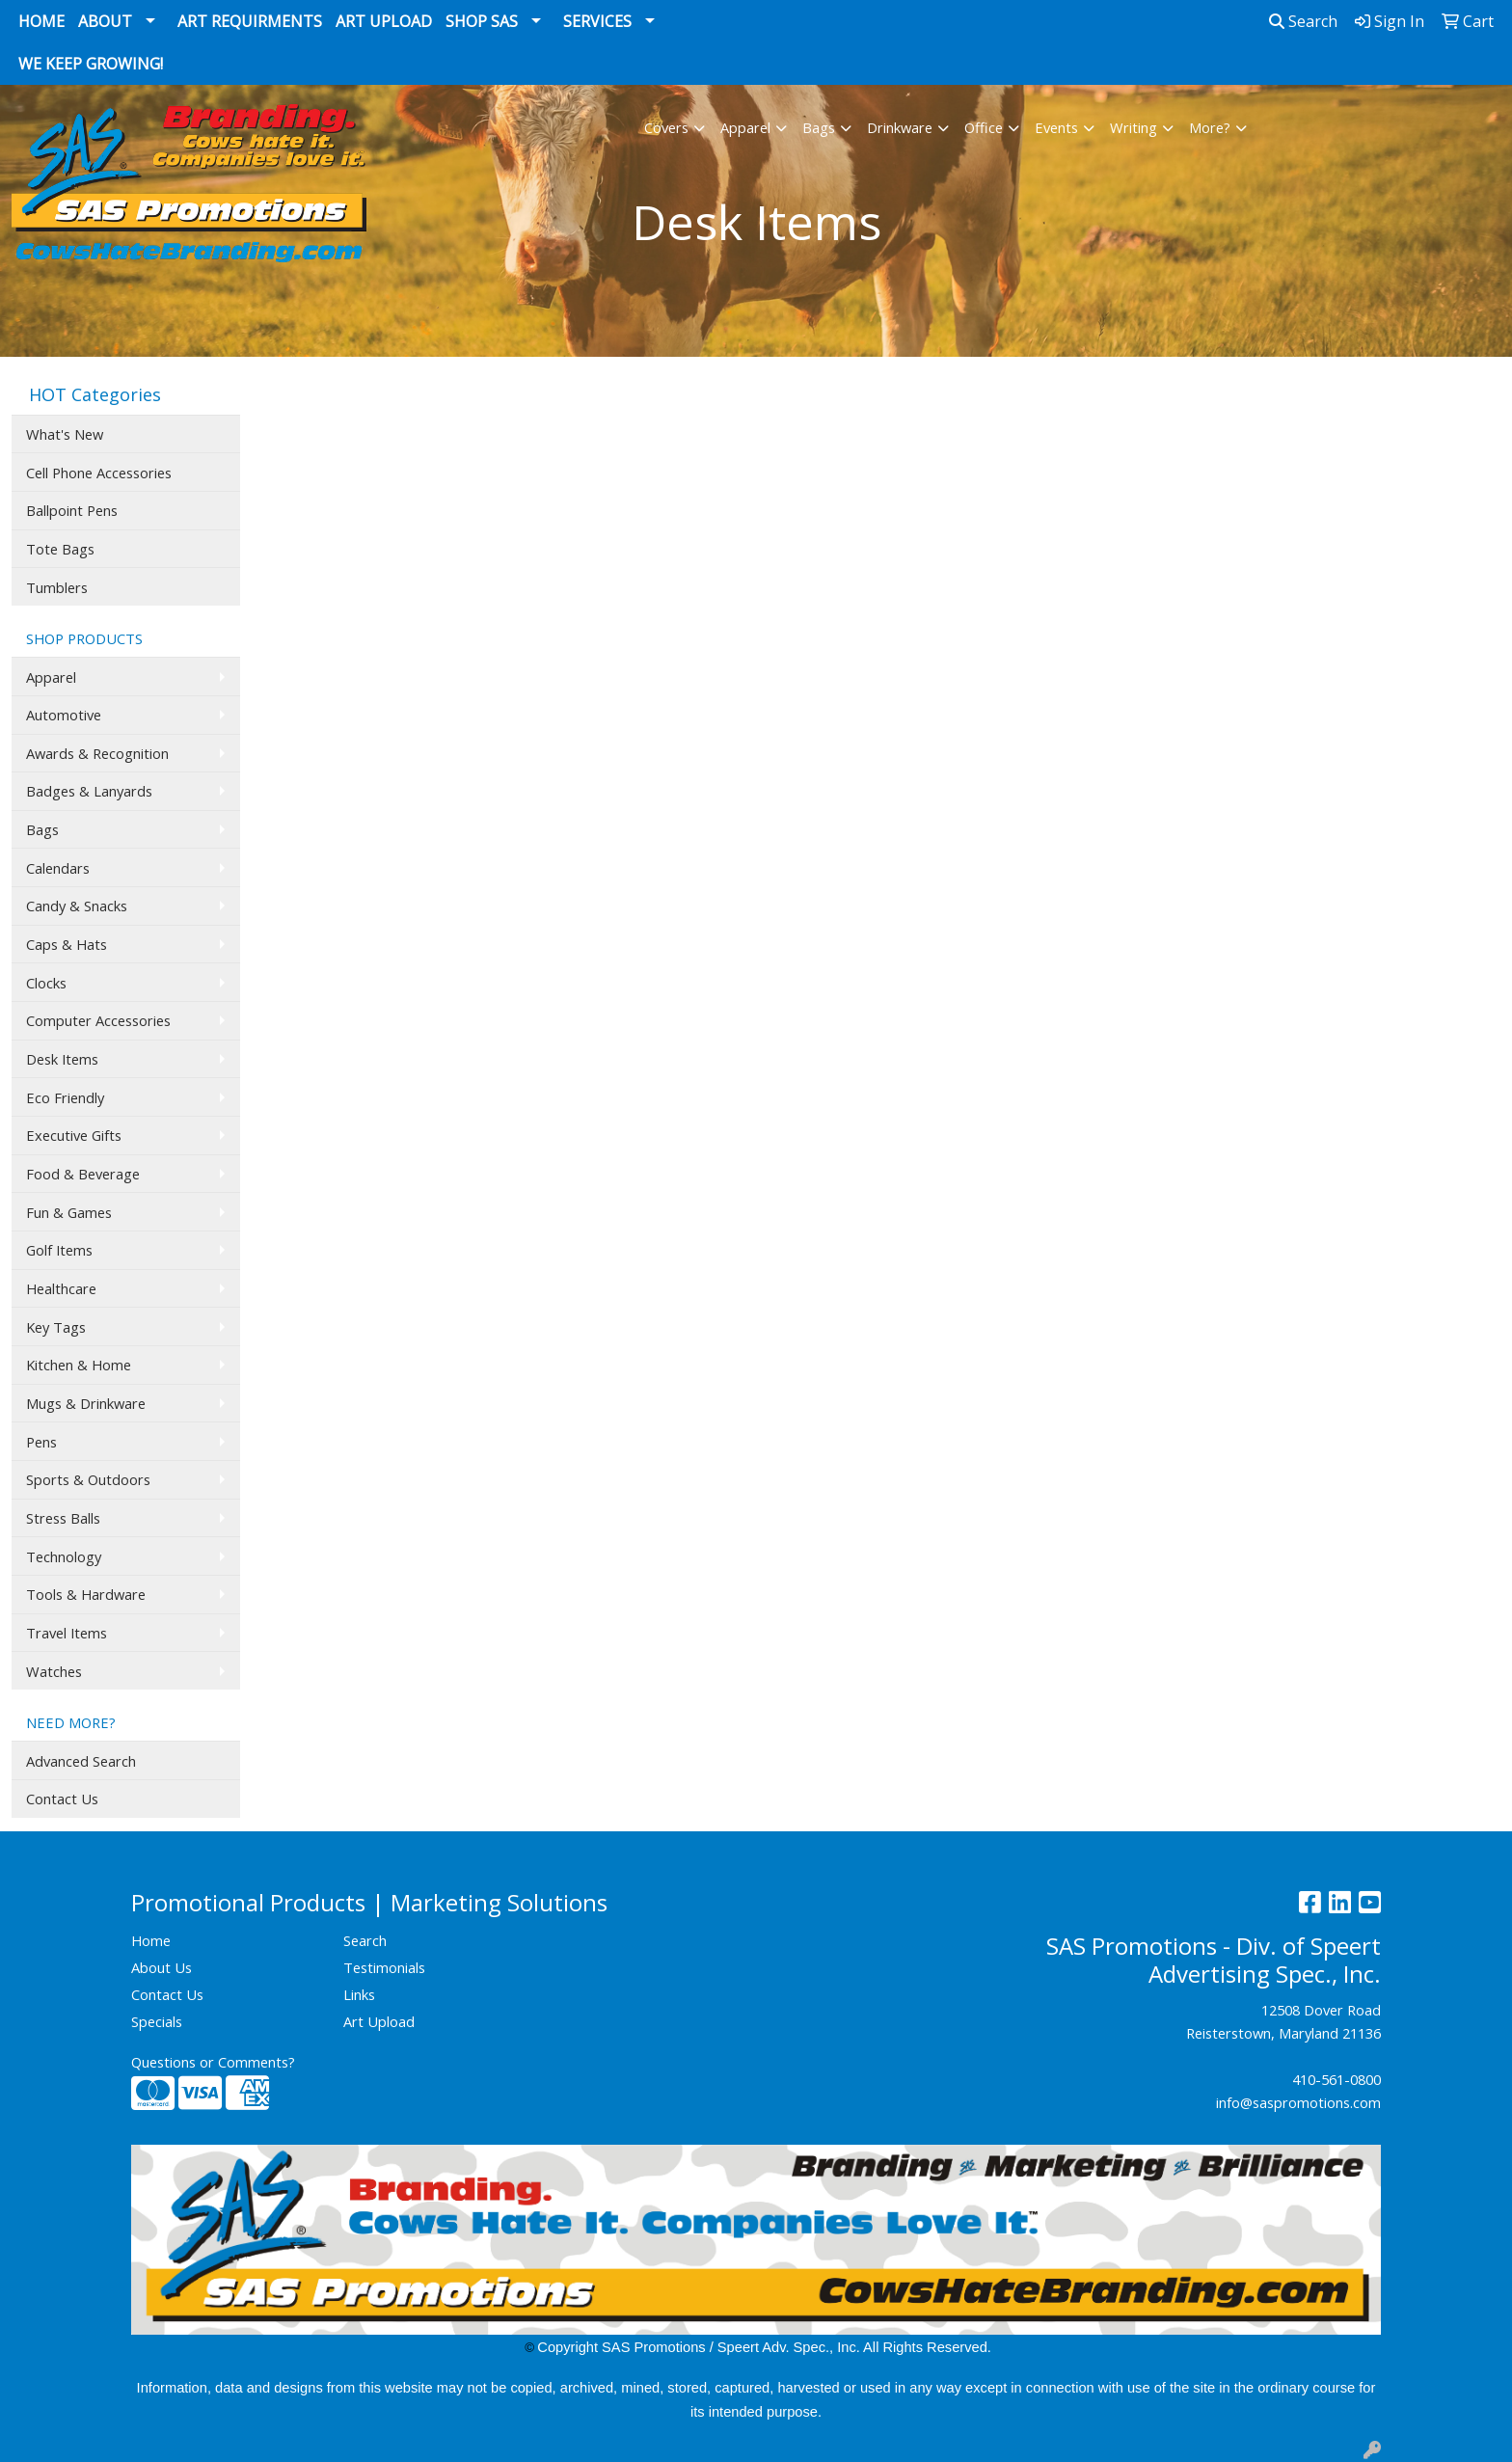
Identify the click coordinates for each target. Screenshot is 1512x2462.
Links (359, 1994)
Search (1303, 21)
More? (1209, 127)
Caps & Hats (66, 944)
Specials (156, 2021)
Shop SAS (482, 21)
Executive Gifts (74, 1135)
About (105, 21)
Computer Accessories (98, 1020)
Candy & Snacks (76, 905)
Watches (54, 1671)
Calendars (58, 868)
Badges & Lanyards (89, 790)
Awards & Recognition (97, 753)
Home (41, 21)
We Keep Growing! (90, 63)
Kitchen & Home (78, 1364)
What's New (64, 434)
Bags (818, 127)
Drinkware (899, 127)
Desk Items (62, 1059)
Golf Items (59, 1249)
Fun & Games (69, 1212)
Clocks (46, 982)
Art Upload (384, 21)
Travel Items (66, 1632)
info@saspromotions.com (1298, 2102)
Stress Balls (63, 1518)
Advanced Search (81, 1761)
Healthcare (61, 1288)
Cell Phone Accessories (99, 472)
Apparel (745, 127)
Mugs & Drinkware (86, 1403)
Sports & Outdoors (88, 1479)
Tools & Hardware (86, 1594)
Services (597, 21)
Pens (41, 1441)
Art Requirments (249, 21)
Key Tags (56, 1327)
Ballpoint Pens (72, 510)
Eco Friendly (65, 1097)
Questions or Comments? (213, 2061)
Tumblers (57, 587)
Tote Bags (60, 548)
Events (1056, 127)
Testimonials (384, 1967)
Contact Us (62, 1798)
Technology (63, 1556)
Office (983, 127)
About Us (161, 1967)
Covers (666, 127)
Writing (1133, 127)
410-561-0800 (1336, 2079)
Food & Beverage (83, 1173)
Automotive (63, 714)
